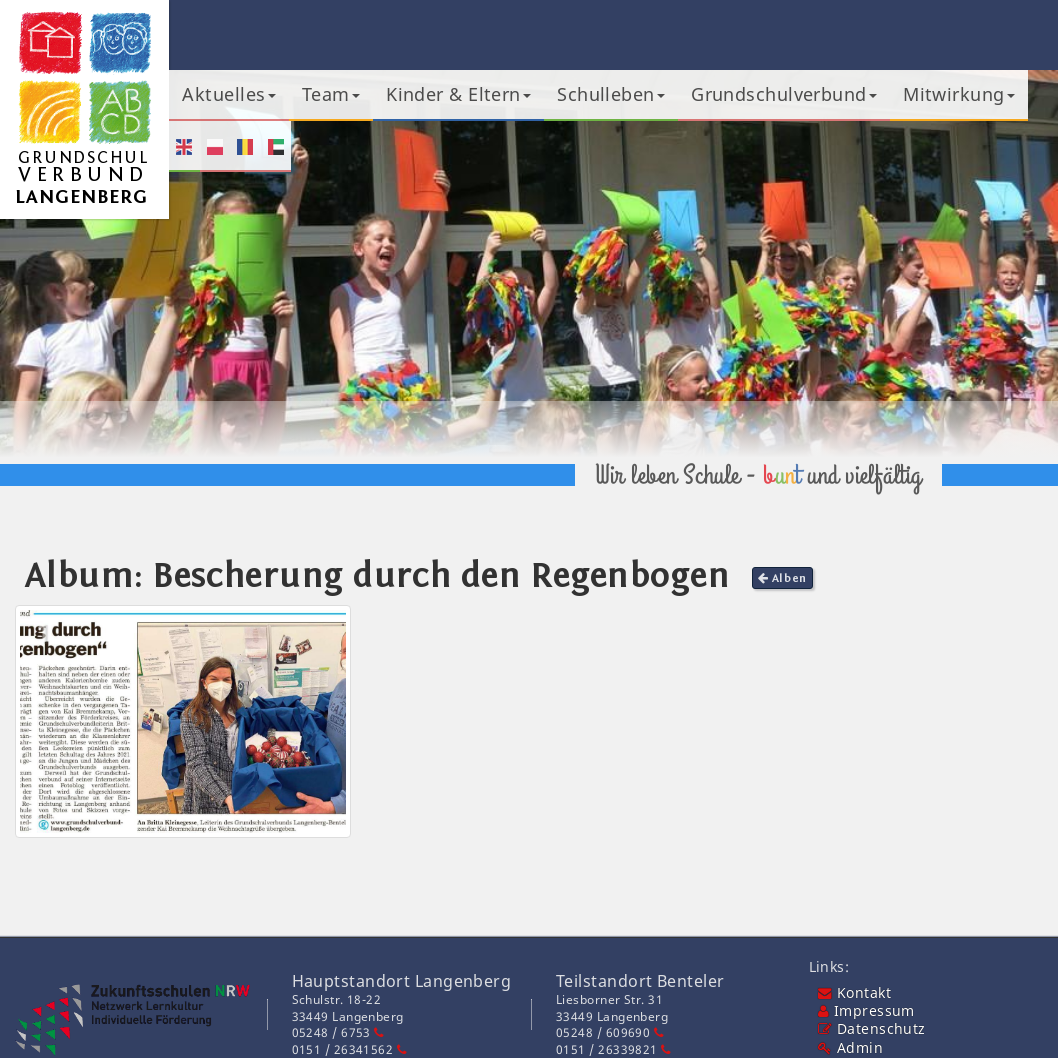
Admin (850, 1048)
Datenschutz (872, 1029)
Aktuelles (228, 94)
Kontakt (854, 993)
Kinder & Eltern (458, 94)
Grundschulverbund (784, 94)
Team (331, 94)
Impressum (866, 1011)
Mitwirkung (959, 94)
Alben (782, 578)
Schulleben (611, 94)
